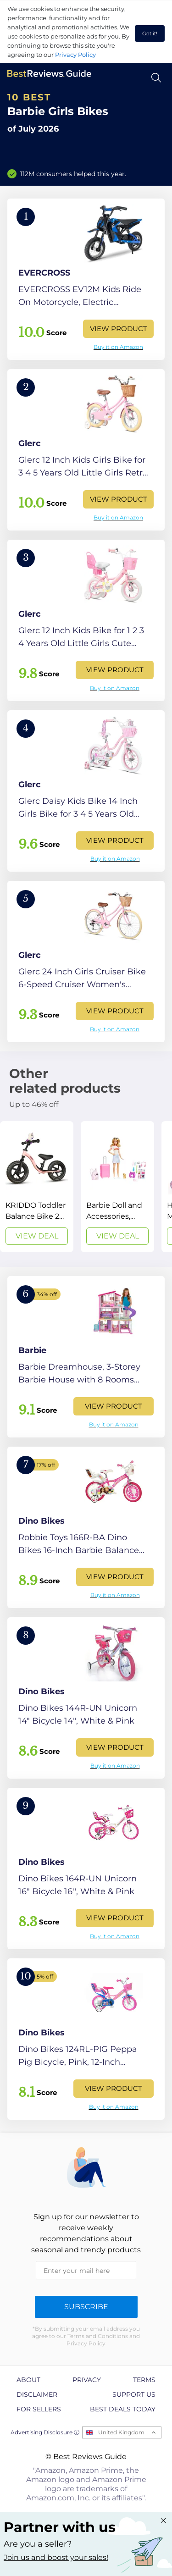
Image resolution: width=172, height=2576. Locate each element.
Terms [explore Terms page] (144, 2380)
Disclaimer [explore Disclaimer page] (37, 2394)
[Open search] (156, 78)
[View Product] (86, 279)
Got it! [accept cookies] (149, 33)
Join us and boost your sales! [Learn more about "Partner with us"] (56, 2557)
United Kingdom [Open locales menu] (121, 2432)
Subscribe (86, 2306)
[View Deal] (36, 1186)
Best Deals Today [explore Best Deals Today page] (122, 2409)
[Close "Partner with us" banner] (163, 2520)
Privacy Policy (75, 54)
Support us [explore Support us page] (133, 2394)
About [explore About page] (28, 2380)
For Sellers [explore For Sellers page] (39, 2409)
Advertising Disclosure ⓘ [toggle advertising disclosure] (45, 2432)
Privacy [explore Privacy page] (86, 2380)
